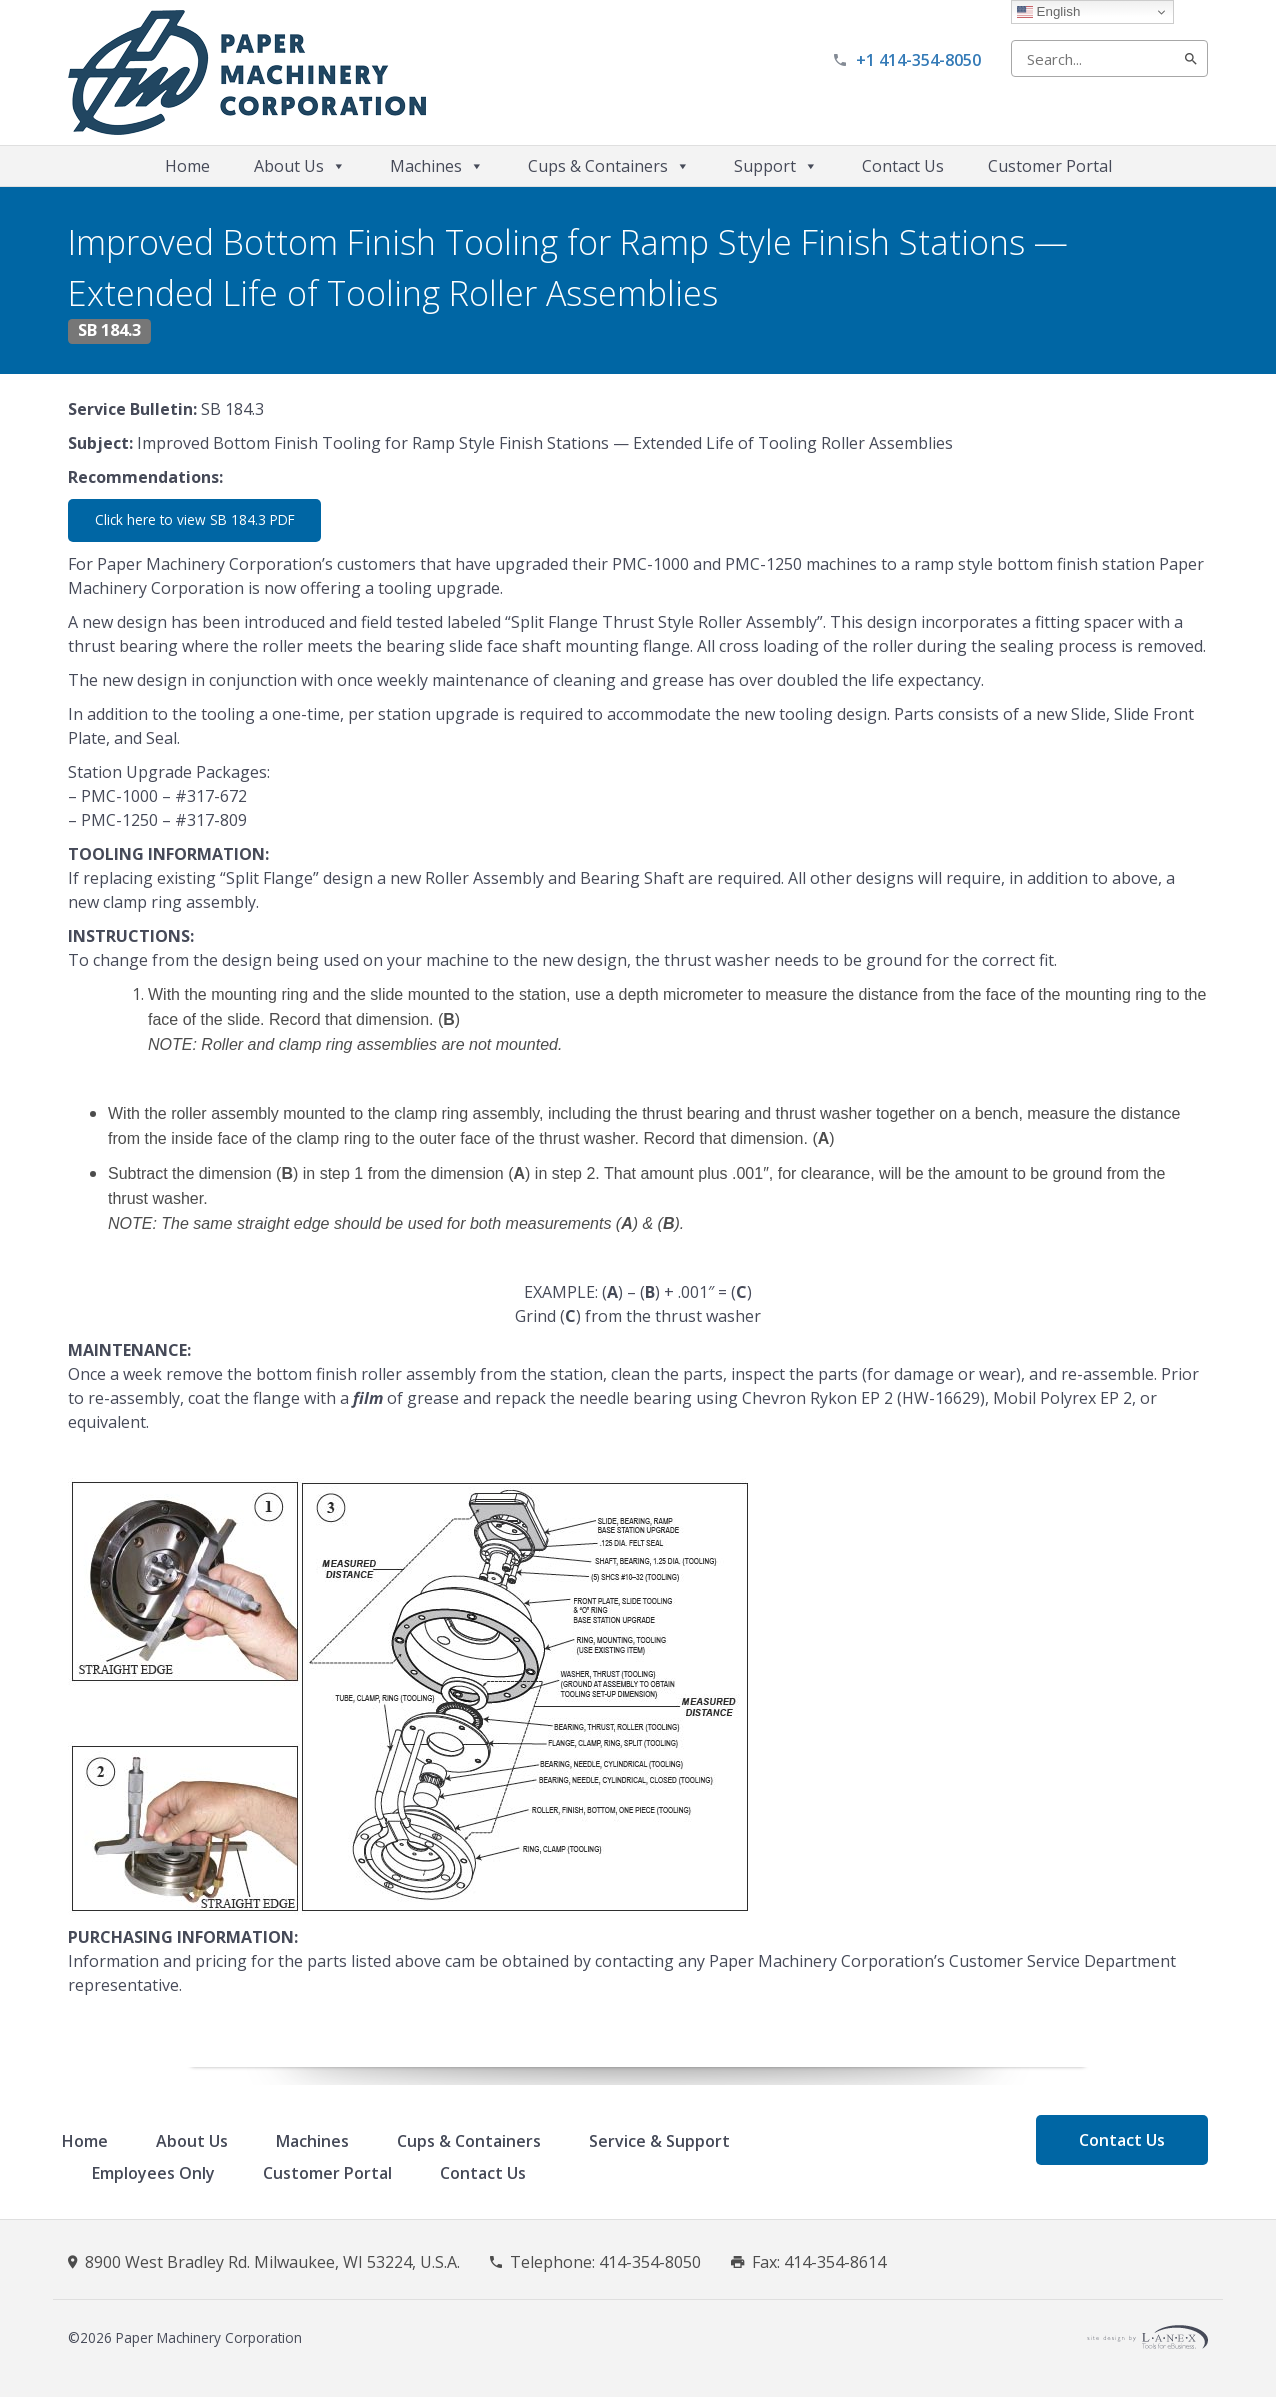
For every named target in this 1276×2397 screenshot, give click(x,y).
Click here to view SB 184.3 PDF (195, 519)
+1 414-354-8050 (918, 60)
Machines (437, 166)
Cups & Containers (609, 166)
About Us (300, 166)
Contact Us (903, 166)
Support (776, 166)
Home (187, 166)
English (1048, 12)
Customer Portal (1050, 166)
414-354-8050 (650, 2262)
